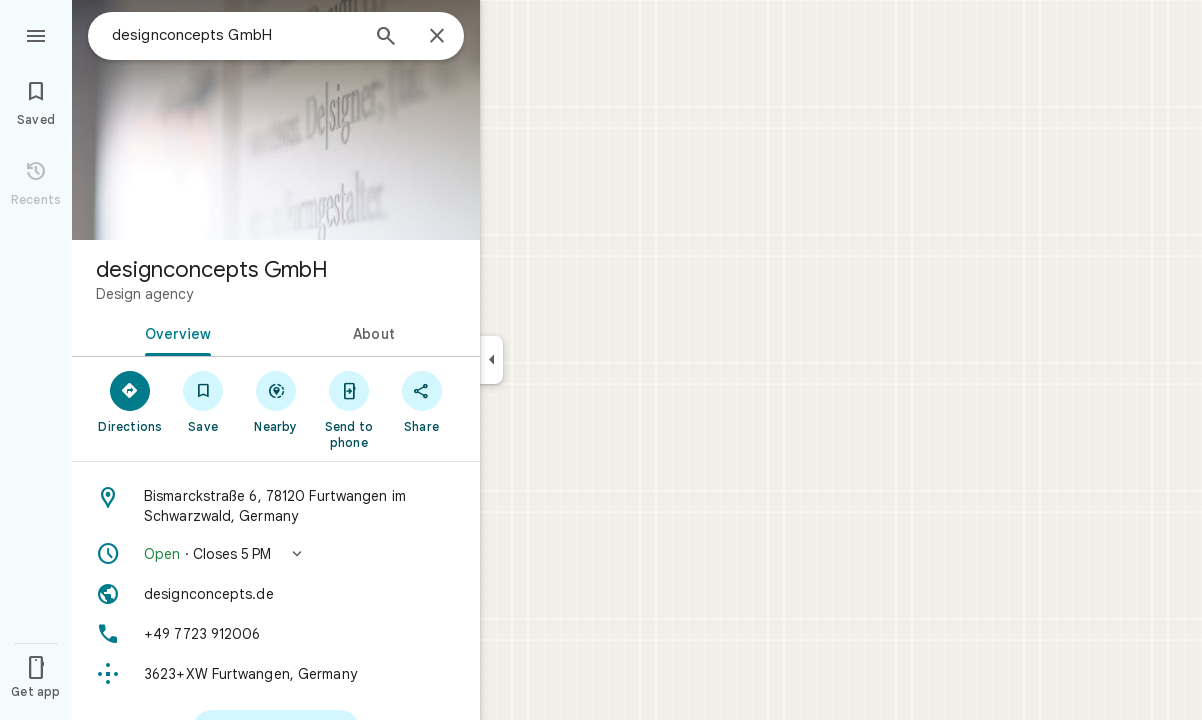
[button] (276, 554)
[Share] (421, 401)
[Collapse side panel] (491, 360)
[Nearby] (276, 401)
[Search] (386, 38)
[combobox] (235, 35)
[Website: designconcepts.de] (276, 594)
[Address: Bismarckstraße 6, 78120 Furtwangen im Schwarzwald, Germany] (276, 506)
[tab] (174, 332)
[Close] (437, 37)
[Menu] (36, 34)
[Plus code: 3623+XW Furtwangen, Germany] (276, 674)
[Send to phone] (348, 409)
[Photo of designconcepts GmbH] (276, 120)
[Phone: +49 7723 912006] (276, 634)
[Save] (203, 401)
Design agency (144, 294)
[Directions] (130, 401)
